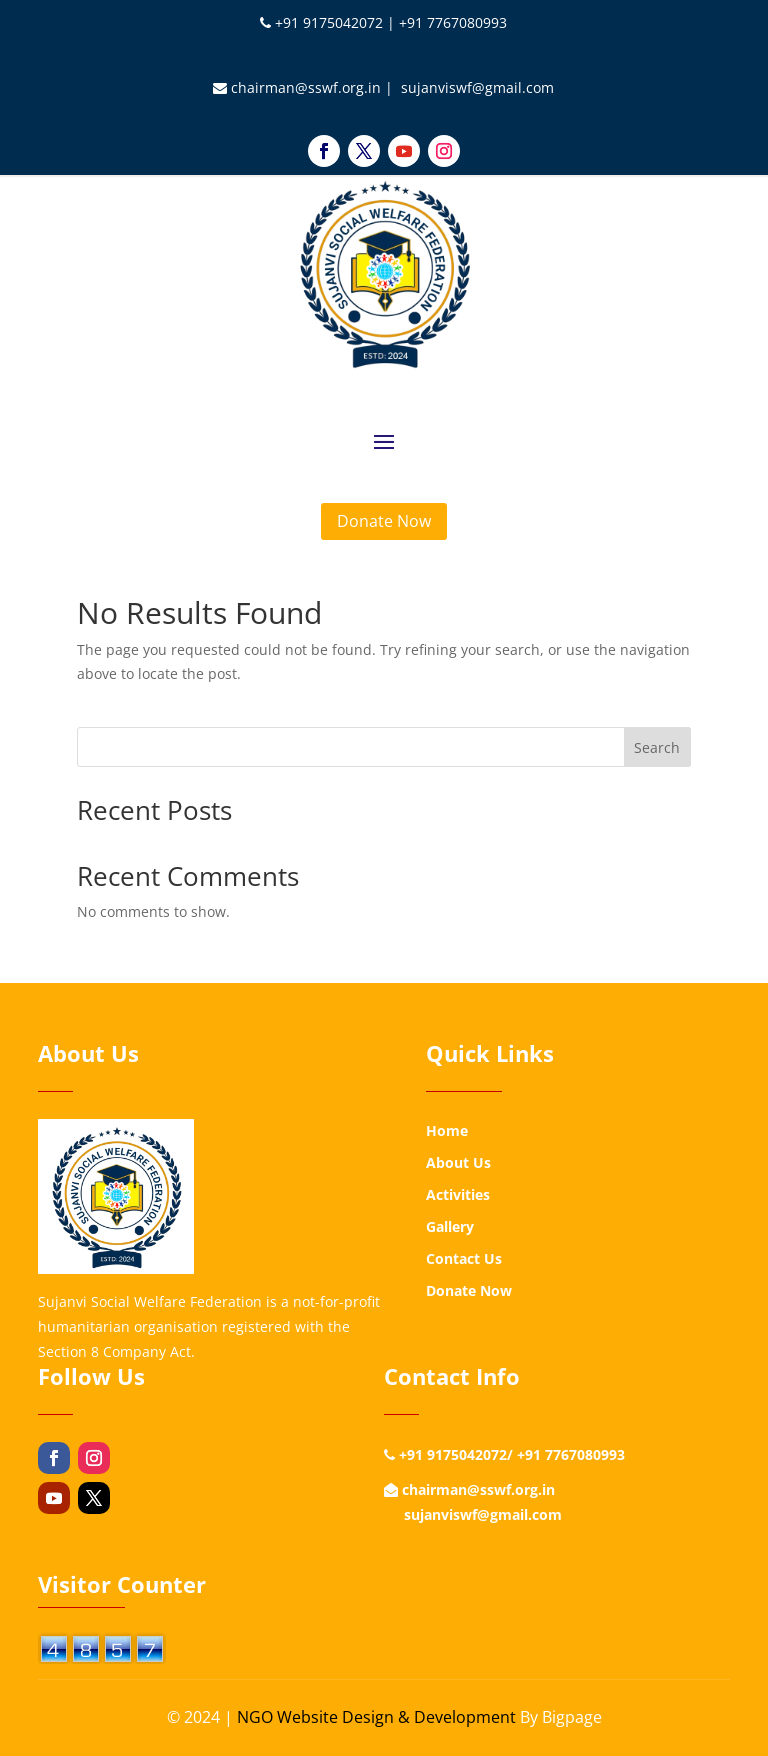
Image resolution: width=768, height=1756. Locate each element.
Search (657, 747)
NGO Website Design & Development (376, 1717)
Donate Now (384, 521)
